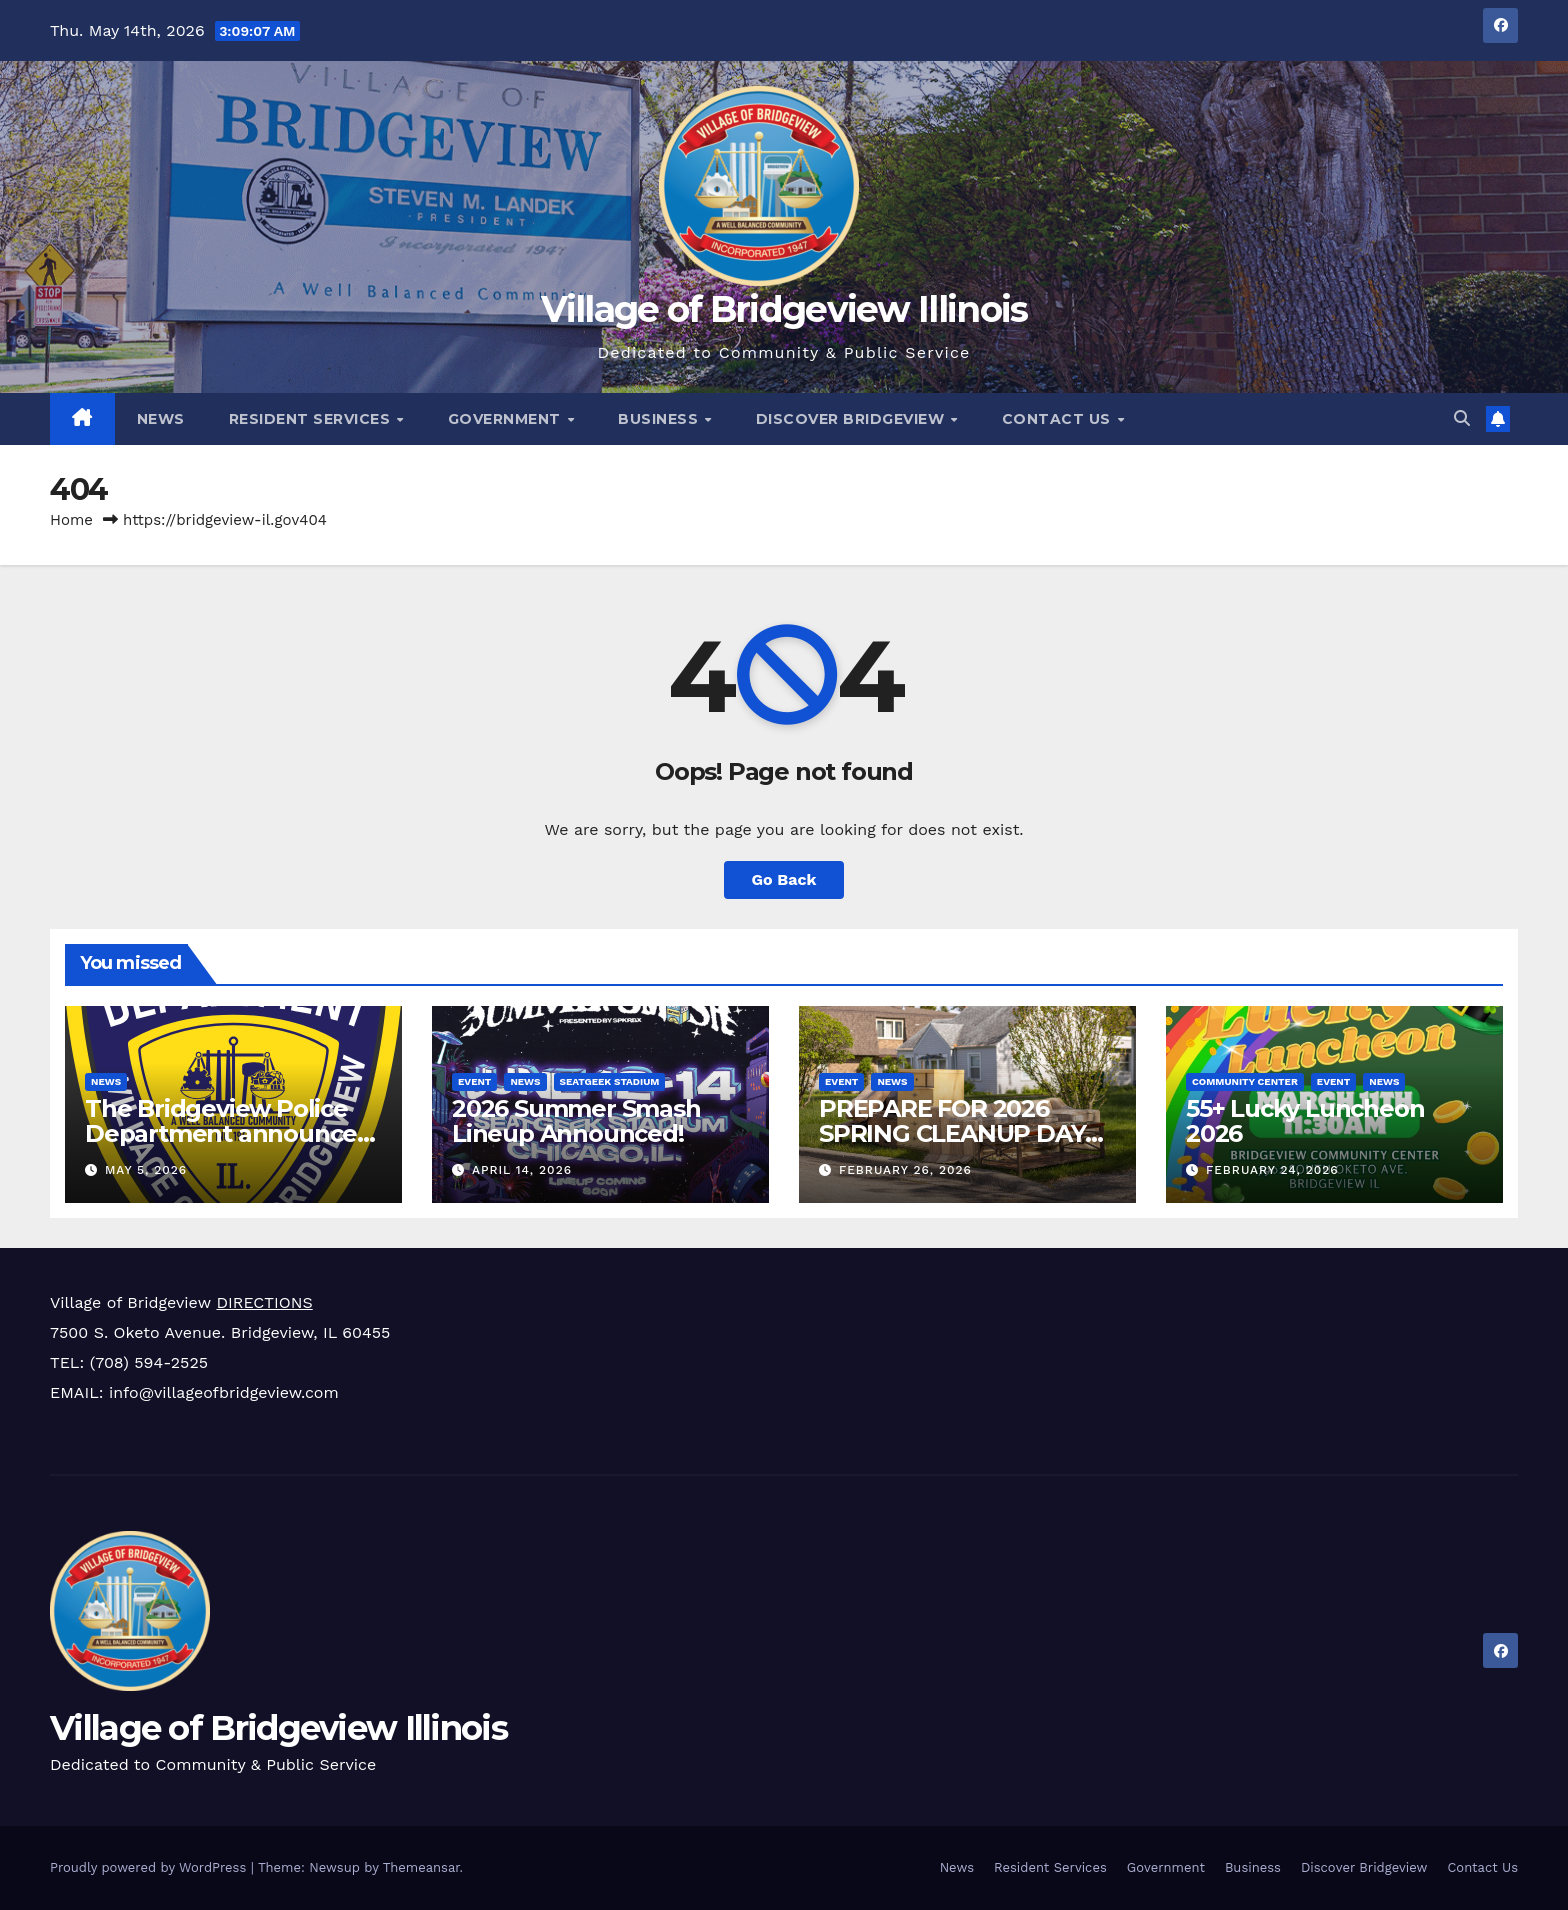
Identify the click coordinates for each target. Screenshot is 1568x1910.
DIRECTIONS (264, 1302)
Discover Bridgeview (852, 419)
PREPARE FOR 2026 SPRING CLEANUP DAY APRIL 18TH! (952, 1133)
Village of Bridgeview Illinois (784, 309)
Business (660, 419)
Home (71, 520)
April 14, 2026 (522, 1170)
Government (507, 419)
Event (474, 1081)
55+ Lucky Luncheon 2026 (1305, 1121)
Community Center (1245, 1081)
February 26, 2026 (905, 1170)
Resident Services (312, 419)
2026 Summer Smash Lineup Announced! (576, 1121)
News (161, 419)
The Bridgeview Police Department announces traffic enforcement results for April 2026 (227, 1146)
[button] (1462, 418)
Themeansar (421, 1867)
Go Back (784, 879)
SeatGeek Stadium (610, 1081)
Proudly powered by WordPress (150, 1867)
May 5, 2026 (146, 1170)
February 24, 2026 (1272, 1170)
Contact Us (1059, 419)
